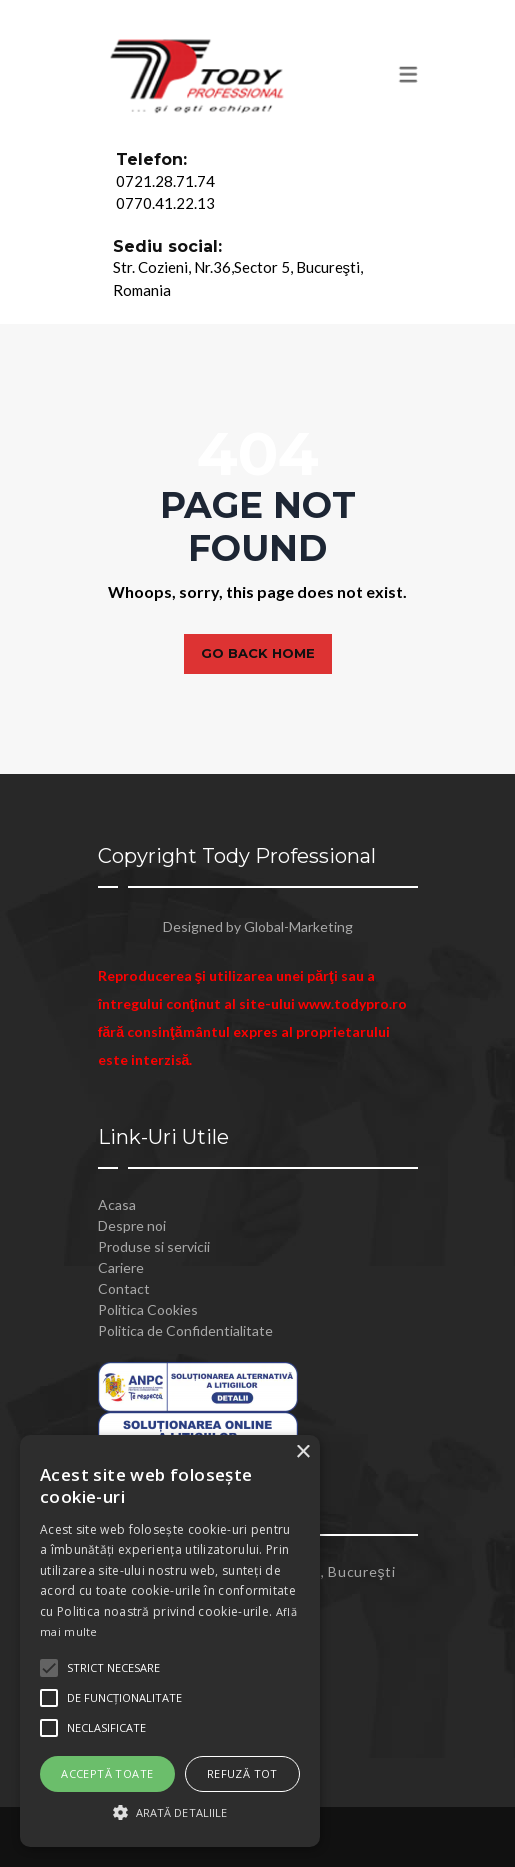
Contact (124, 1288)
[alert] (170, 1641)
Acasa (117, 1204)
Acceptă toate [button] (107, 1773)
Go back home (258, 653)
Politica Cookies (148, 1309)
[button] (170, 1812)
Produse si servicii (154, 1246)
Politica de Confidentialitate (185, 1330)
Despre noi (132, 1225)
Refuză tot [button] (242, 1773)
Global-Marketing (298, 926)
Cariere (121, 1267)
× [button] (302, 1452)
